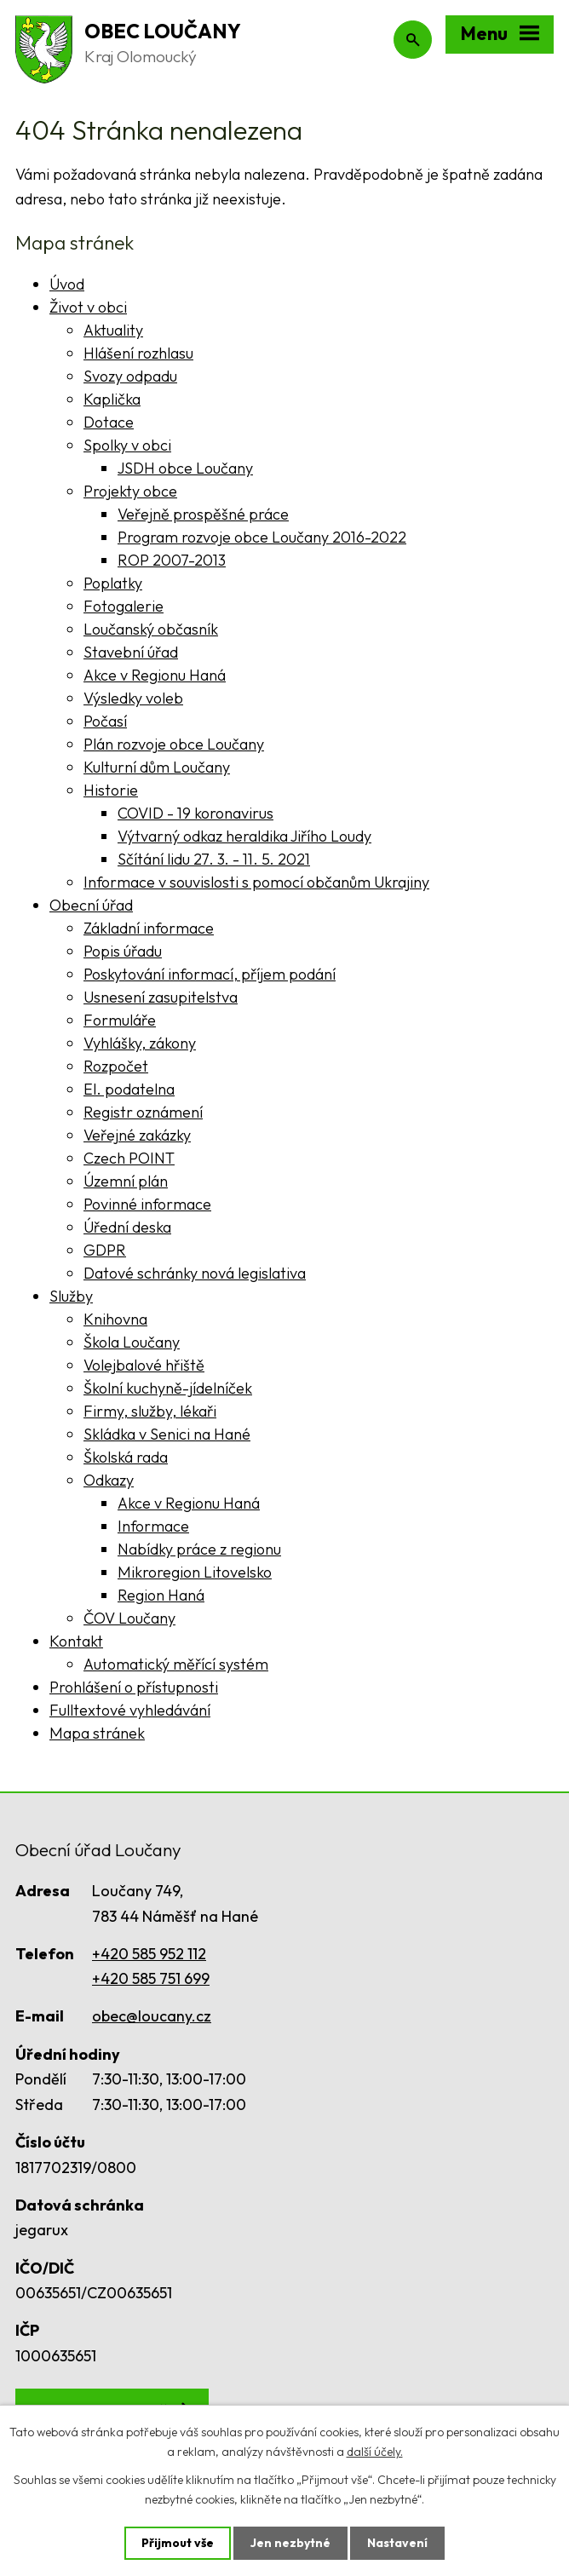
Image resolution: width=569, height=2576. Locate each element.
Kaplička (112, 399)
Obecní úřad (91, 905)
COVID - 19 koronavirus (195, 813)
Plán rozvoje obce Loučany (173, 744)
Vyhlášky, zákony (139, 1043)
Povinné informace (147, 1204)
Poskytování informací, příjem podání (209, 974)
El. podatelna (129, 1089)
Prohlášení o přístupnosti (133, 1687)
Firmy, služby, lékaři (149, 1411)
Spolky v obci (127, 445)
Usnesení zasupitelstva (160, 997)
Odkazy (108, 1480)
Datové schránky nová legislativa (194, 1273)
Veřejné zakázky (137, 1135)
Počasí (105, 721)
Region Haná (161, 1595)
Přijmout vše (177, 2542)
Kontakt (76, 1641)
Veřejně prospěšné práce (203, 514)
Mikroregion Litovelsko (195, 1572)
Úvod (66, 284)
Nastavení (397, 2542)
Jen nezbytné (290, 2542)
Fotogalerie (123, 606)
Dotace (108, 422)
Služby (71, 1296)
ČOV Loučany (129, 1618)
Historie (110, 790)
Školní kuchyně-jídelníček (167, 1388)
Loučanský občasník (150, 629)
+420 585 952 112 (149, 1954)
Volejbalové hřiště (143, 1365)
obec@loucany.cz (151, 2016)
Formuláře (119, 1020)
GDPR (104, 1250)
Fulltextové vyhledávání (129, 1710)
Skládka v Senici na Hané (166, 1434)
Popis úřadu (122, 951)
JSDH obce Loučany (185, 468)
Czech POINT (129, 1158)
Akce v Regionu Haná (154, 675)
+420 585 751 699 (151, 1978)
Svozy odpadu (130, 376)
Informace (153, 1526)
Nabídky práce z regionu (199, 1549)
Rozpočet (115, 1066)
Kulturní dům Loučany (156, 767)
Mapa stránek (97, 1733)
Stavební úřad (130, 652)
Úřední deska (127, 1227)
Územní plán (125, 1181)
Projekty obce (130, 491)
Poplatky (112, 583)
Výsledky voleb (133, 698)
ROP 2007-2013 (172, 560)
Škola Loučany (131, 1342)
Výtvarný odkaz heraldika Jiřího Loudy (244, 836)
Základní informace (148, 928)
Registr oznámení (143, 1112)
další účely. (375, 2451)
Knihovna (115, 1319)
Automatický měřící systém (175, 1664)
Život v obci (88, 307)
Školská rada (125, 1457)
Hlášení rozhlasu (138, 353)
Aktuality (113, 330)
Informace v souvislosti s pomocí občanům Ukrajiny (256, 882)
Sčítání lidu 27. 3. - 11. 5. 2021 (214, 859)
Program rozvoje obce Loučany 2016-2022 (262, 537)
